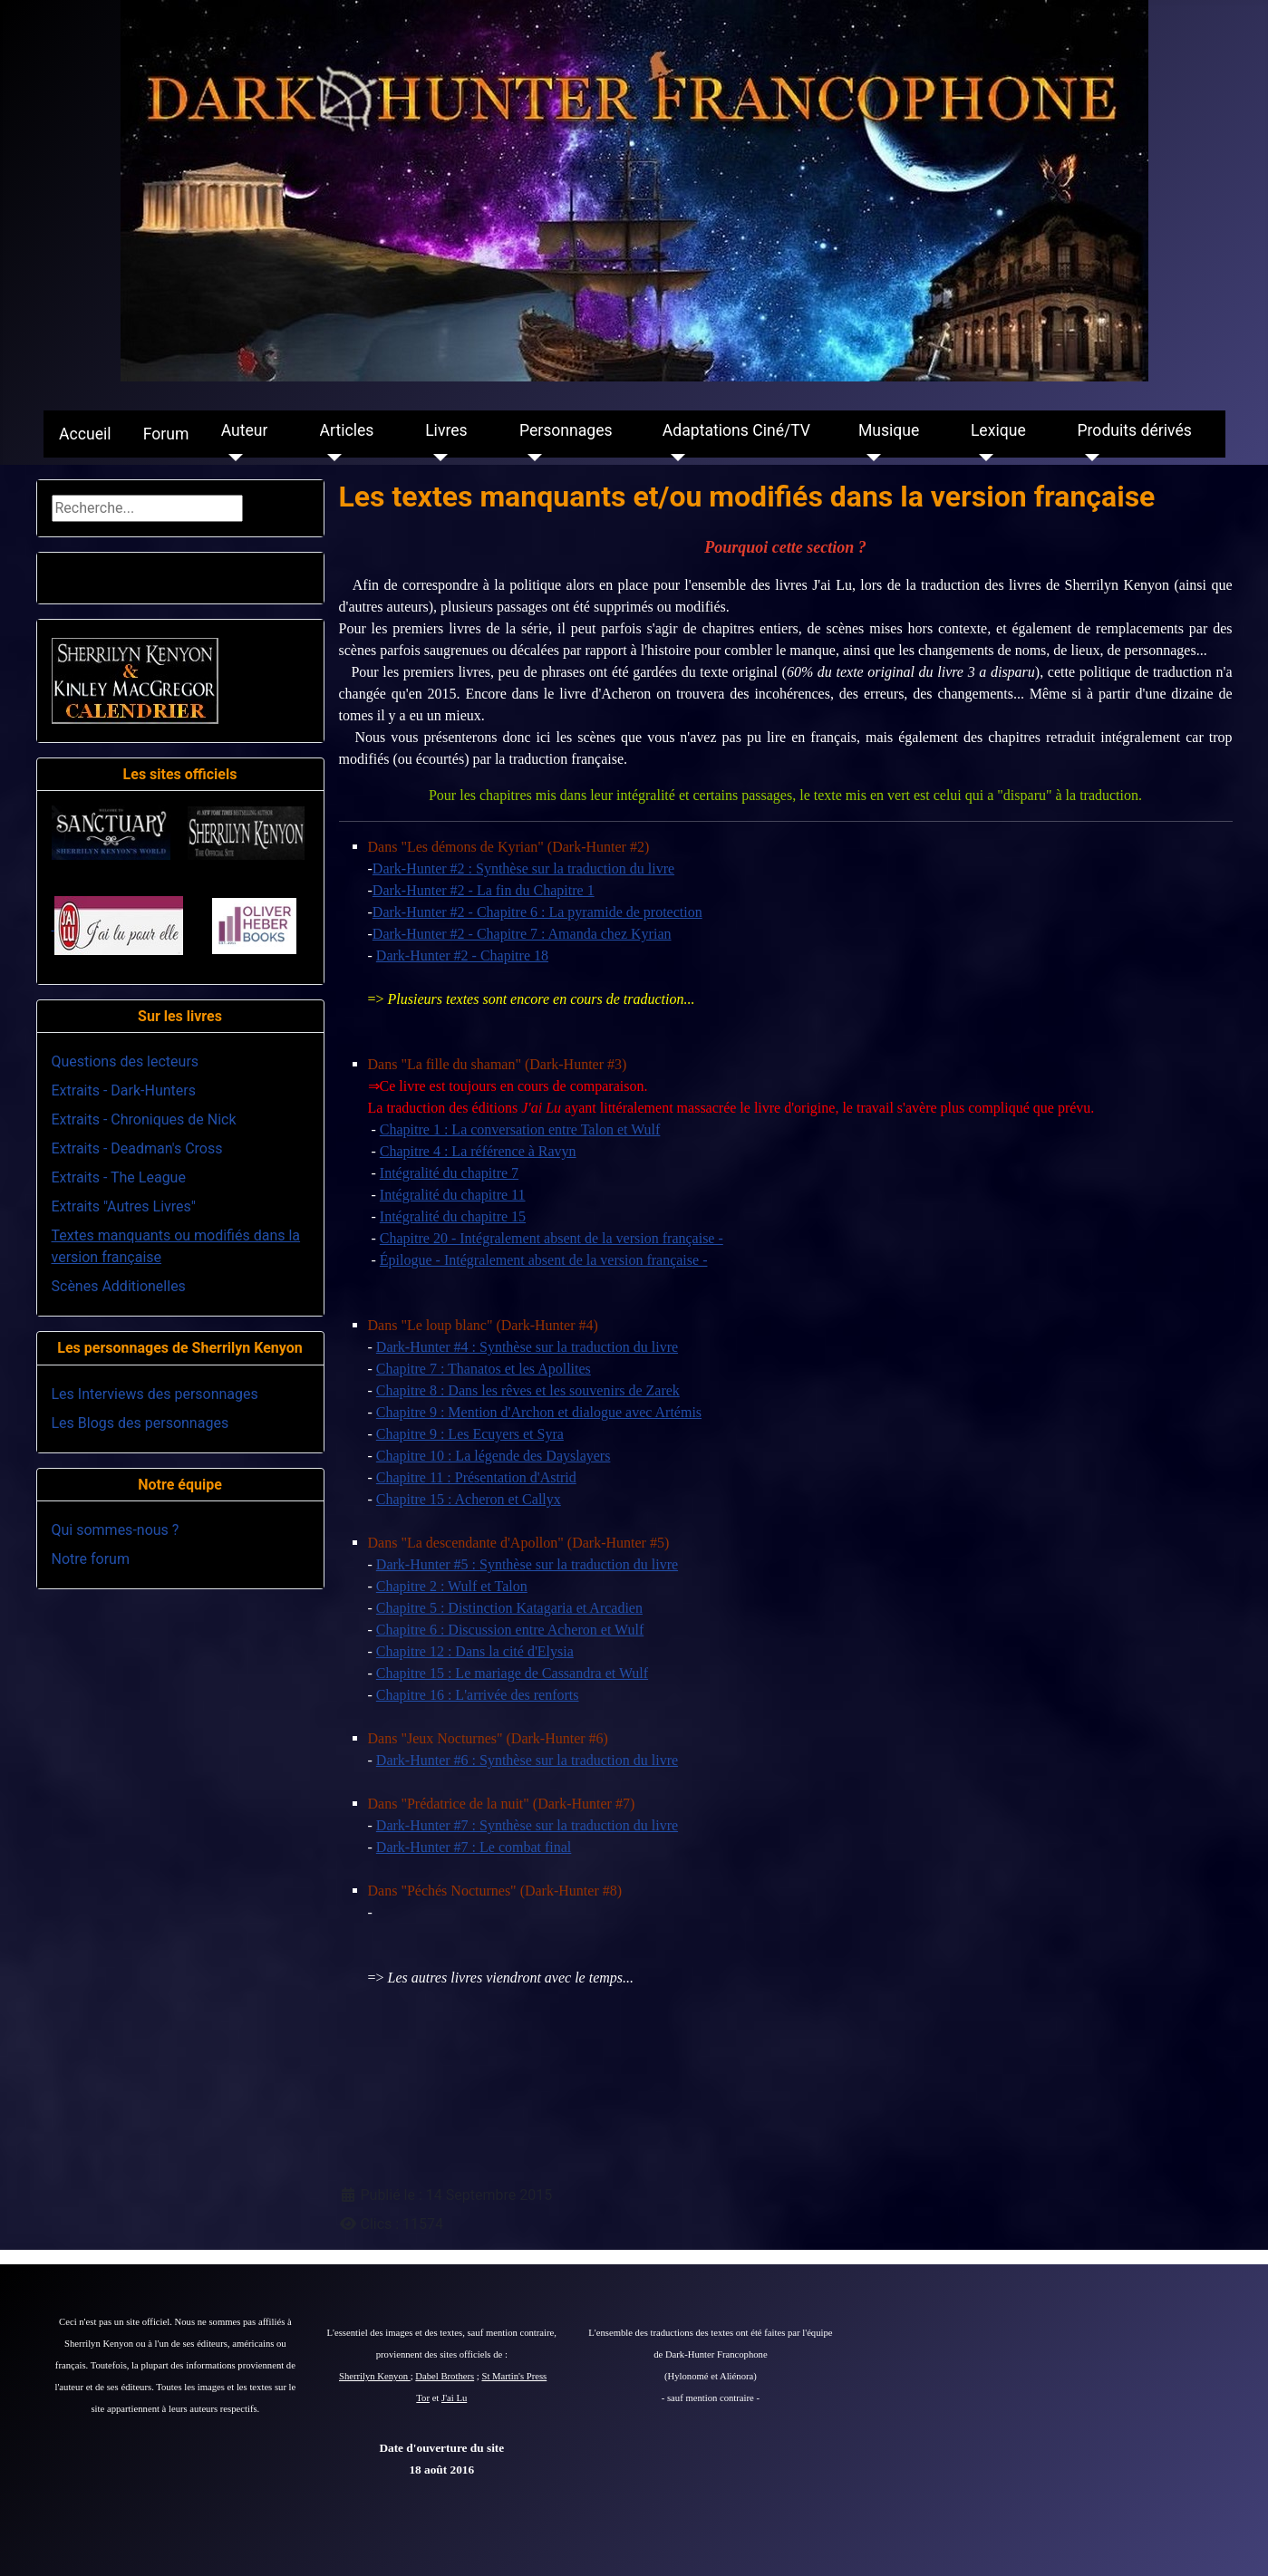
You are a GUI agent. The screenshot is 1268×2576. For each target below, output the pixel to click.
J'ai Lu (454, 2398)
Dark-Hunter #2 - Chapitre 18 (462, 955)
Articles (347, 430)
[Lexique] (982, 457)
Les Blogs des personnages (140, 1423)
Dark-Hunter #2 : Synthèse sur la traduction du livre (523, 868)
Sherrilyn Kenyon (375, 2376)
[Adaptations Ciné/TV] (674, 457)
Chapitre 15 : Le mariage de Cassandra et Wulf (512, 1673)
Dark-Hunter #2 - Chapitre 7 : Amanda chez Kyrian (522, 933)
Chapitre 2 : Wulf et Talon (452, 1586)
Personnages (566, 430)
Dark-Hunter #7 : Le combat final (473, 1847)
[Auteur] (232, 457)
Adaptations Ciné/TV (736, 430)
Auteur (244, 430)
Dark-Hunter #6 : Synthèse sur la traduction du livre (527, 1760)
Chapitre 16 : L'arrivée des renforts (477, 1695)
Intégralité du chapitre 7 (449, 1173)
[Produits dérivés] (1088, 457)
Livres (446, 430)
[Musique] (869, 457)
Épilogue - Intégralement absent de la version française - (544, 1260)
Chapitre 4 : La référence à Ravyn (478, 1151)
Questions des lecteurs (125, 1061)
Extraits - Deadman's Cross (137, 1148)
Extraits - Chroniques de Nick (144, 1119)
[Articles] (331, 457)
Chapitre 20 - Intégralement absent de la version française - (551, 1238)
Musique (888, 430)
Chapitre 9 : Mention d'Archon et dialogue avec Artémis (539, 1412)
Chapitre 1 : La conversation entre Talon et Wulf (520, 1129)
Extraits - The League (119, 1177)
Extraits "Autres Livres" (124, 1206)
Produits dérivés (1134, 430)
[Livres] (436, 457)
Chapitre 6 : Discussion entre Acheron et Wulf (510, 1629)
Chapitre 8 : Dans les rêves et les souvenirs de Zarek (528, 1390)
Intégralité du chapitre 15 (453, 1216)
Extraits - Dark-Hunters (124, 1090)
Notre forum (91, 1559)
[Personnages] (530, 457)
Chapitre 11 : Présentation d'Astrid (476, 1477)
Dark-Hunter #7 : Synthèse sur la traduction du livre (527, 1825)
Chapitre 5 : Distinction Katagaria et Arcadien (509, 1608)
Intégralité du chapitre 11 (453, 1194)
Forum (166, 434)
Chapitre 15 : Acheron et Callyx (468, 1499)
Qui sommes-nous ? (115, 1530)
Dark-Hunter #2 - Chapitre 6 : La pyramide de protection (537, 912)
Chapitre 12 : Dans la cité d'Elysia (475, 1651)
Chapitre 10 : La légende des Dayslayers (493, 1455)
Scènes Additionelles (119, 1286)
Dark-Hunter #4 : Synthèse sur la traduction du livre (527, 1347)
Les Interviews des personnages (155, 1394)
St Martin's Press (514, 2376)
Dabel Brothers (444, 2376)
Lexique (998, 430)
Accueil (85, 434)
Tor (423, 2398)
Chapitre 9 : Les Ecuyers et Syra (470, 1434)
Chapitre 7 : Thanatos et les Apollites (483, 1368)
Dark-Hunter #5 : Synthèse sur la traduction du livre (527, 1564)
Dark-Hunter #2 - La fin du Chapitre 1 (484, 890)
